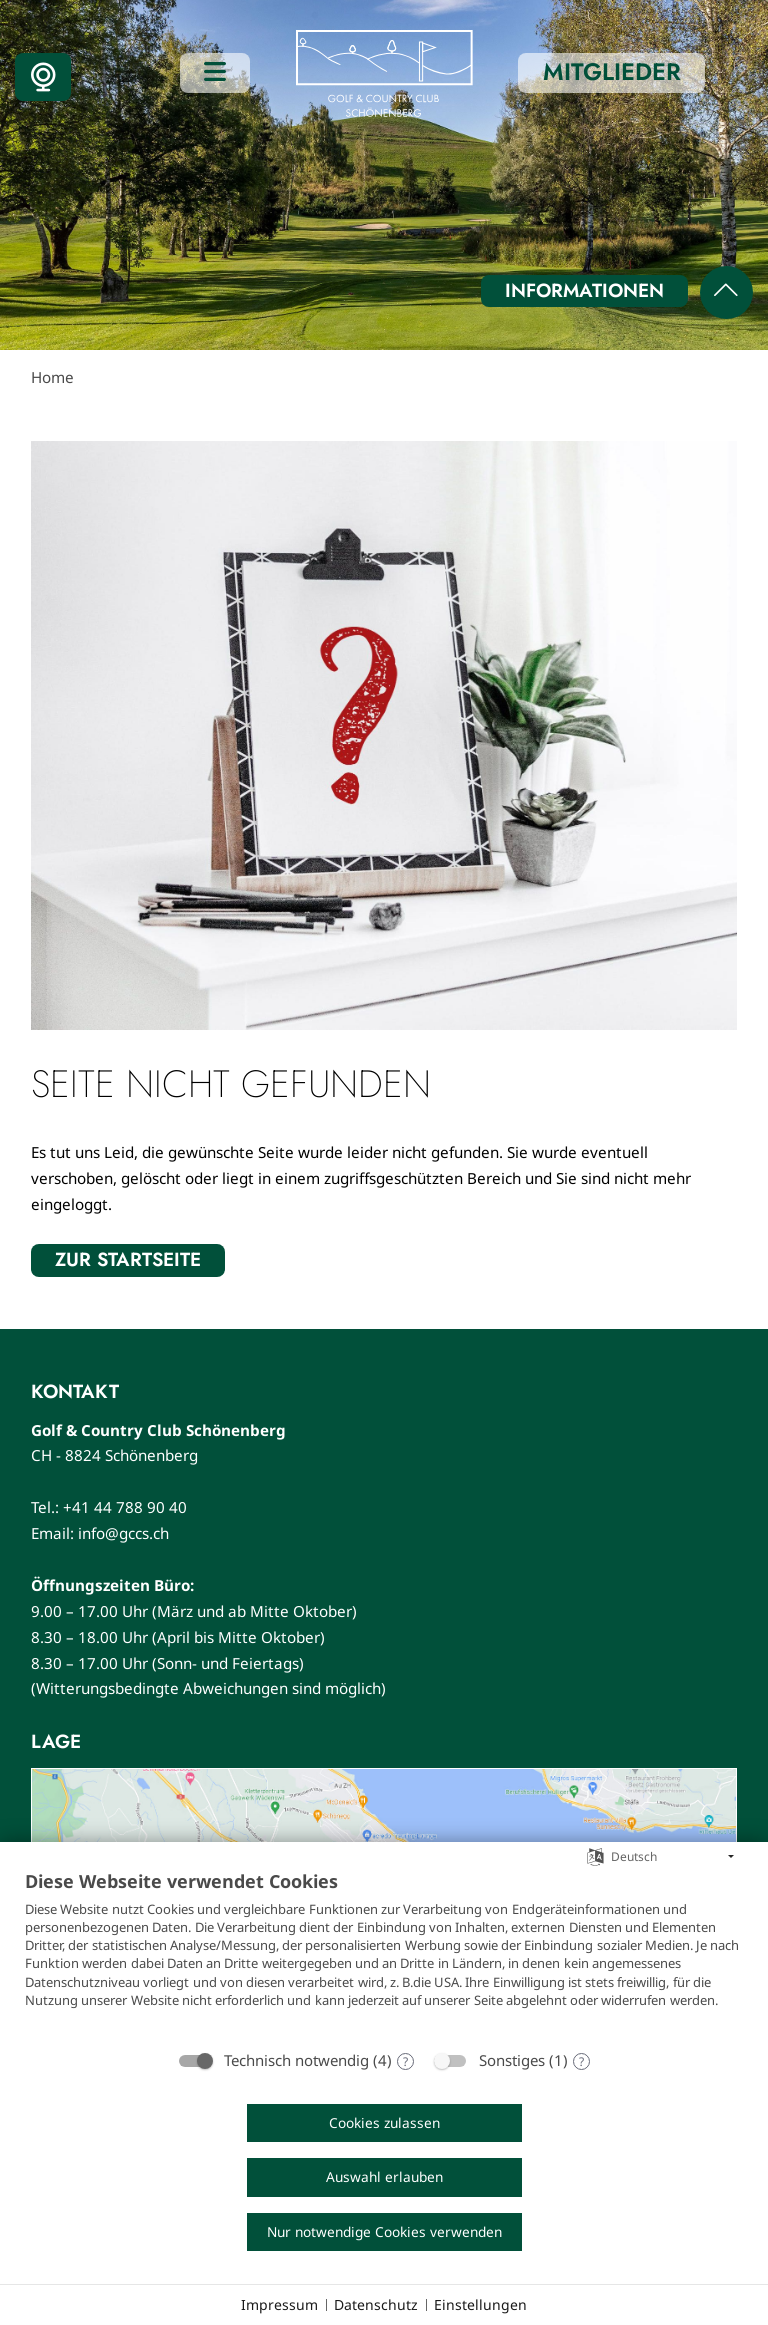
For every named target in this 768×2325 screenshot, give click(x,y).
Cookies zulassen (384, 2122)
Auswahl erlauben (384, 2176)
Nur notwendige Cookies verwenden (384, 2231)
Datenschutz (376, 2304)
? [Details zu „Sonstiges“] (581, 2061)
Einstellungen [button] (480, 2304)
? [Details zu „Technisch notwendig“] (405, 2061)
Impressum (279, 2304)
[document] (384, 1953)
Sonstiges (512, 2060)
